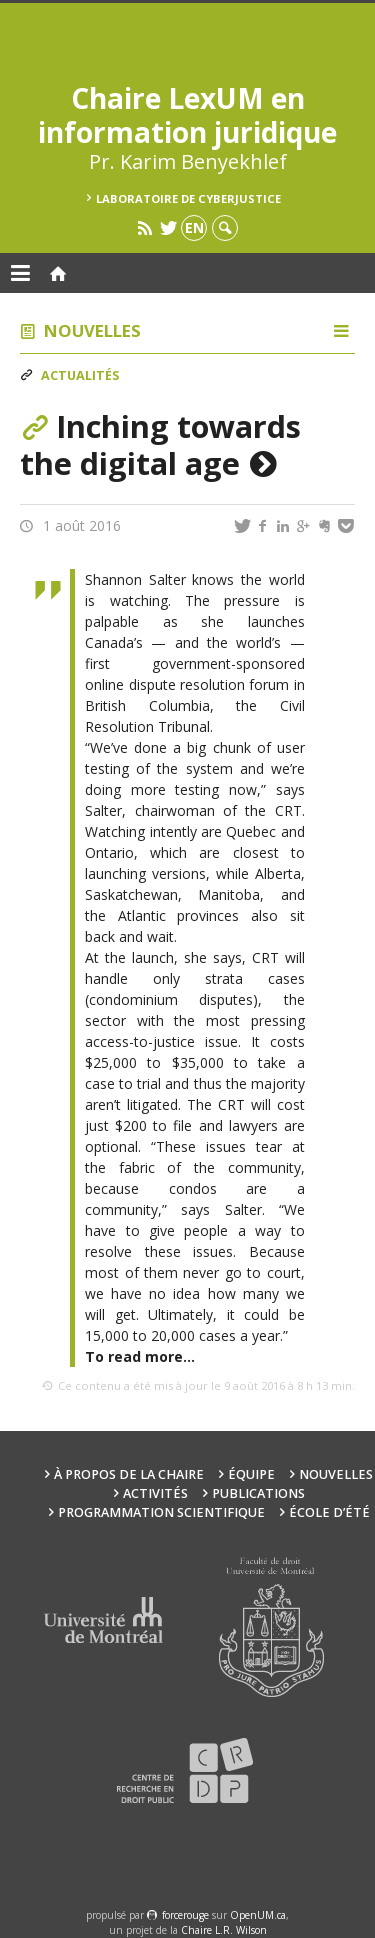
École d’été (329, 1512)
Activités (155, 1493)
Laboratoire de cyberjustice (188, 198)
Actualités (80, 375)
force (185, 1915)
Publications (258, 1493)
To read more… (140, 1356)
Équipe (251, 1474)
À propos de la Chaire (129, 1474)
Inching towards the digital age (160, 444)
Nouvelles (92, 330)
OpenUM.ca (258, 1915)
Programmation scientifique (161, 1512)
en (194, 227)
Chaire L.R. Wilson (224, 1930)
